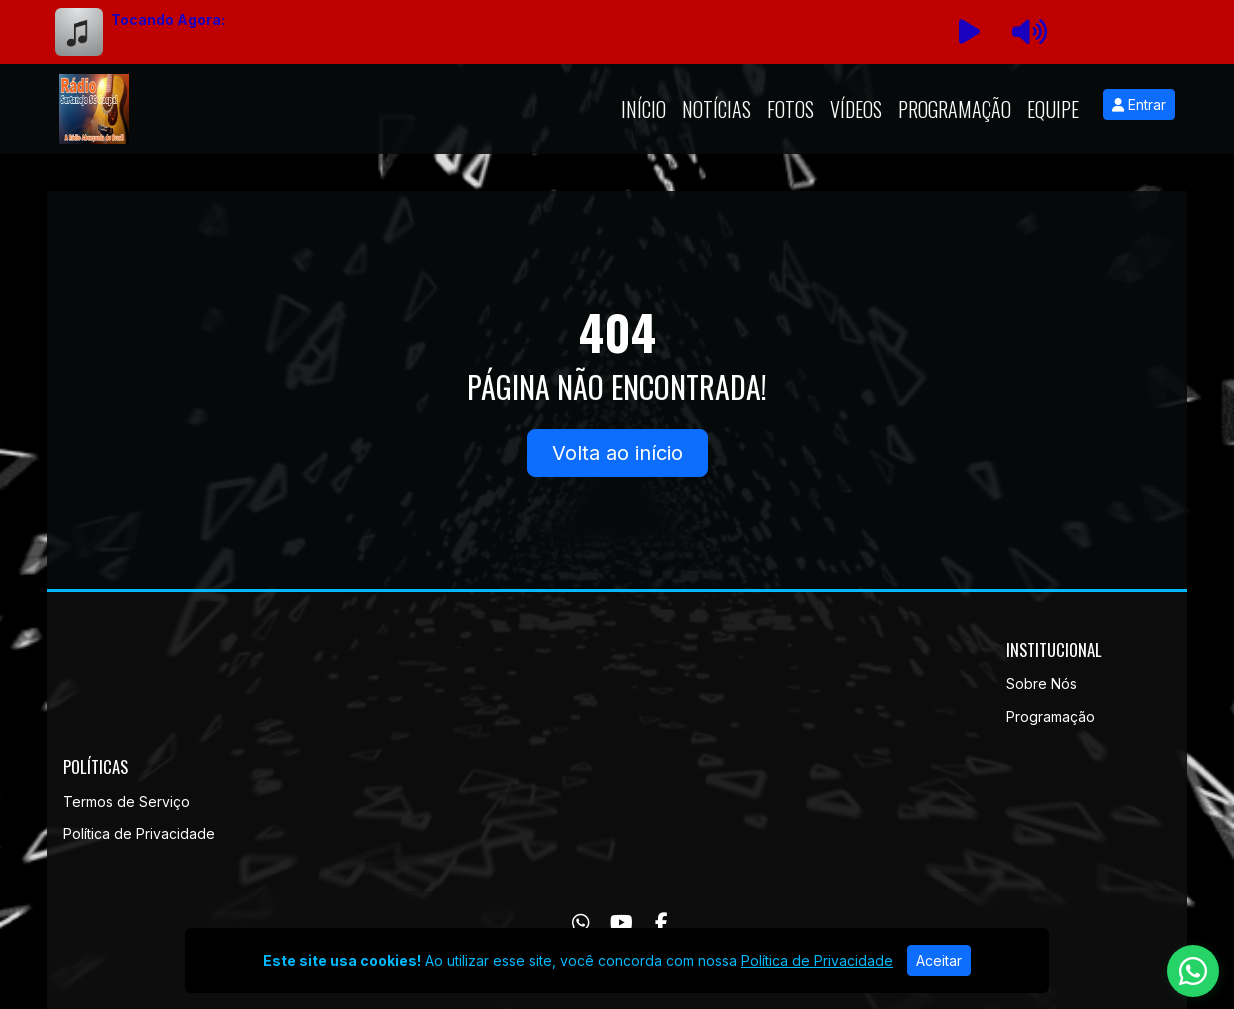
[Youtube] (621, 923)
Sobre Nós (1041, 683)
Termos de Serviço (126, 801)
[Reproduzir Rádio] (969, 32)
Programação (954, 109)
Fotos (790, 109)
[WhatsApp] (581, 923)
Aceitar (939, 960)
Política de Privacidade (139, 833)
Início (643, 109)
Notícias (716, 109)
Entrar (1139, 104)
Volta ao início (617, 453)
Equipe (1053, 109)
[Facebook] (661, 923)
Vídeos (856, 109)
